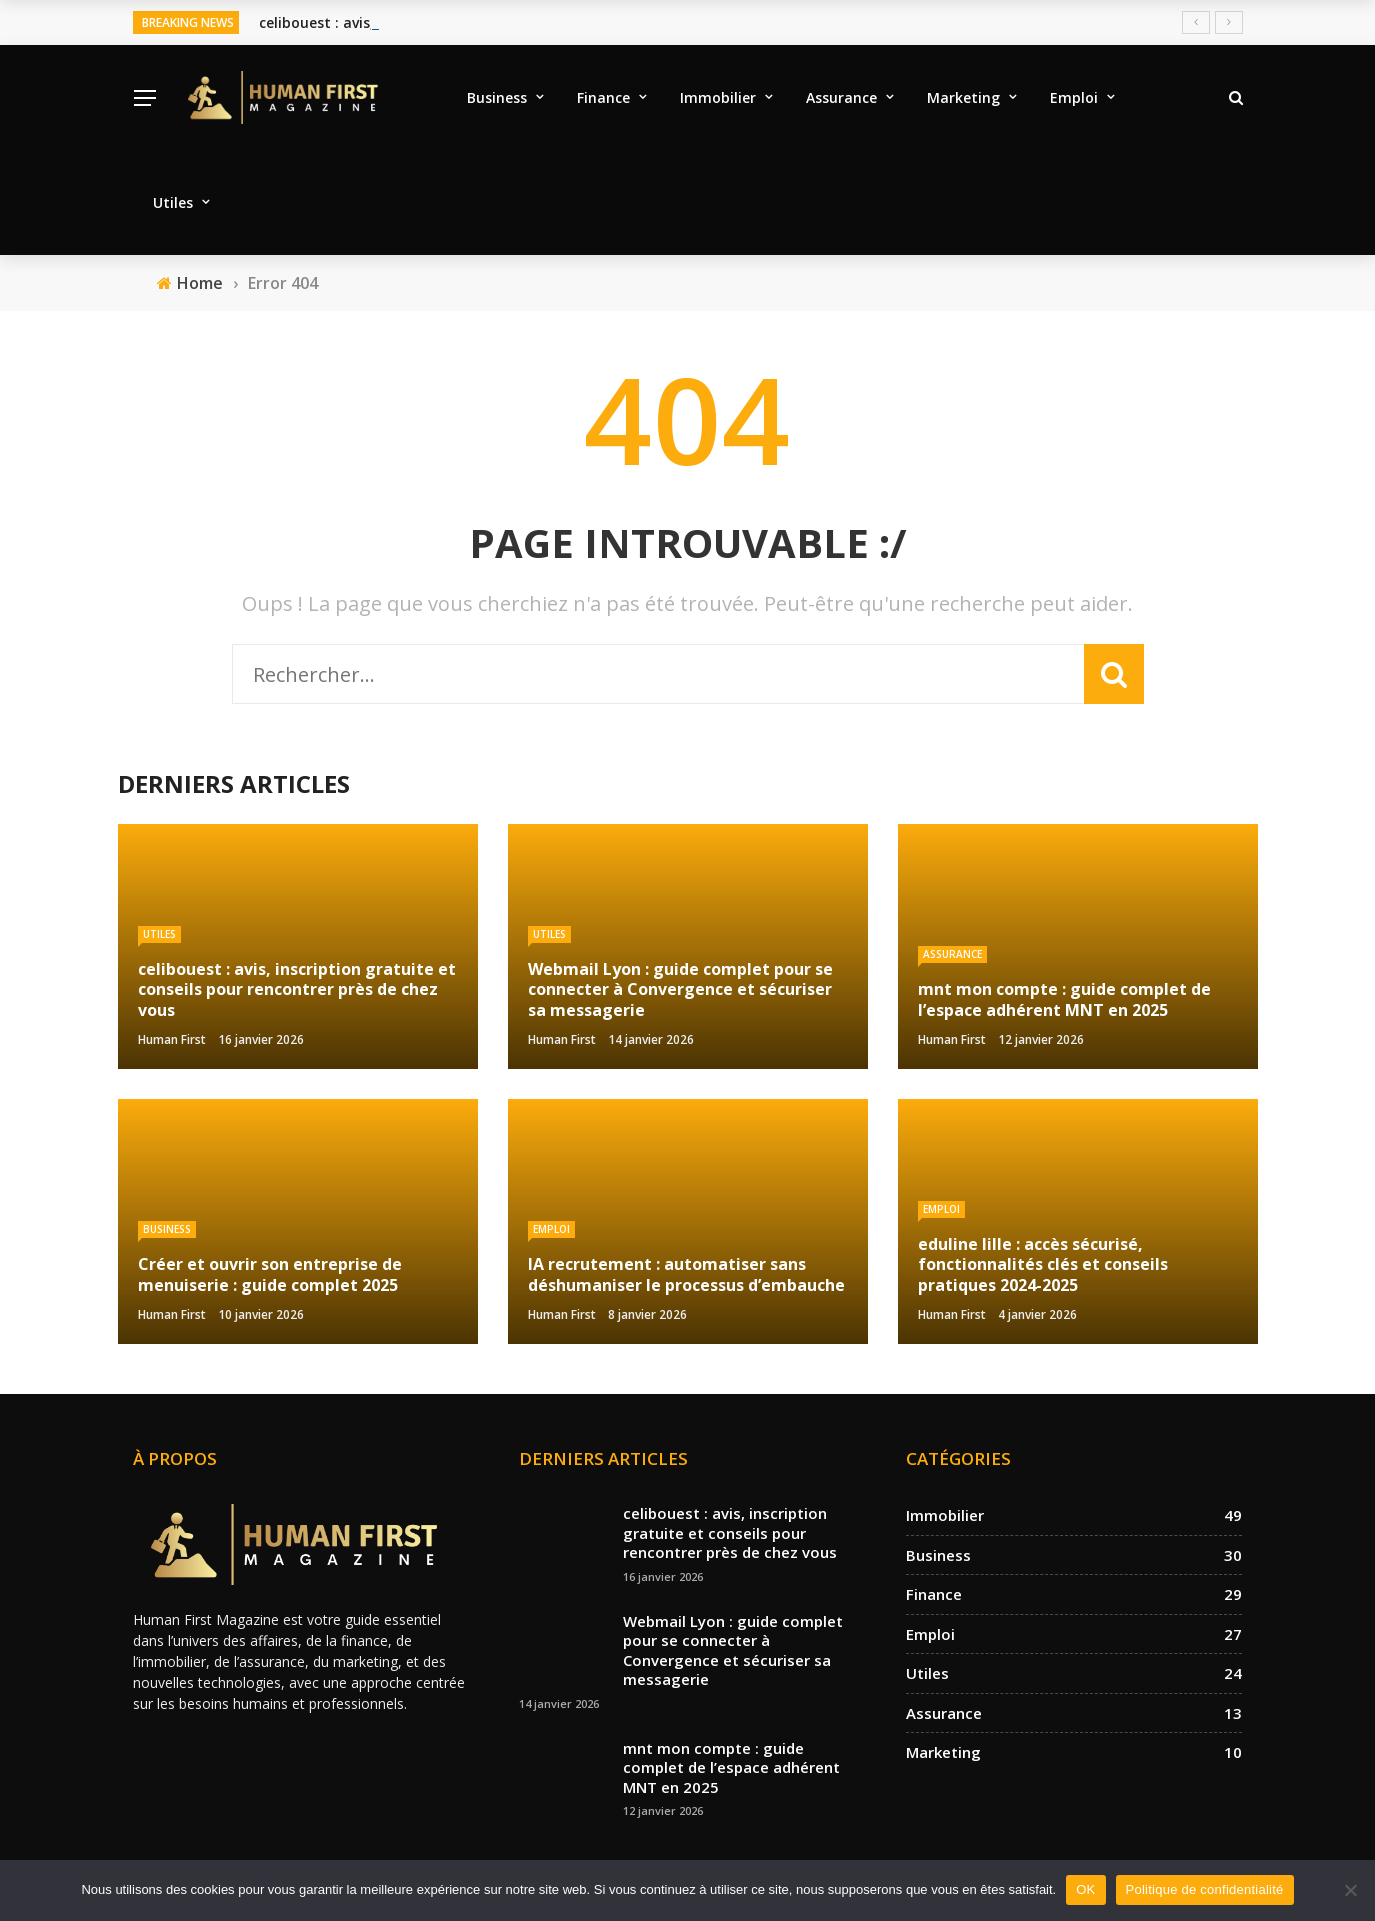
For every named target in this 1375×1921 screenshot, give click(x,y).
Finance (603, 97)
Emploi (1074, 97)
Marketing (963, 97)
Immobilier (718, 97)
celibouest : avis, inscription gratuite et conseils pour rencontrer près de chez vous (730, 1532)
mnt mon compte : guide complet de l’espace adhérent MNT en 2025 (731, 1767)
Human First (172, 1039)
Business (497, 97)
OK (1085, 1889)
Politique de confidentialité (1205, 1889)
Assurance (841, 97)
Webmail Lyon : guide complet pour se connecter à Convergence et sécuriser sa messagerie (733, 1650)
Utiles (173, 202)
